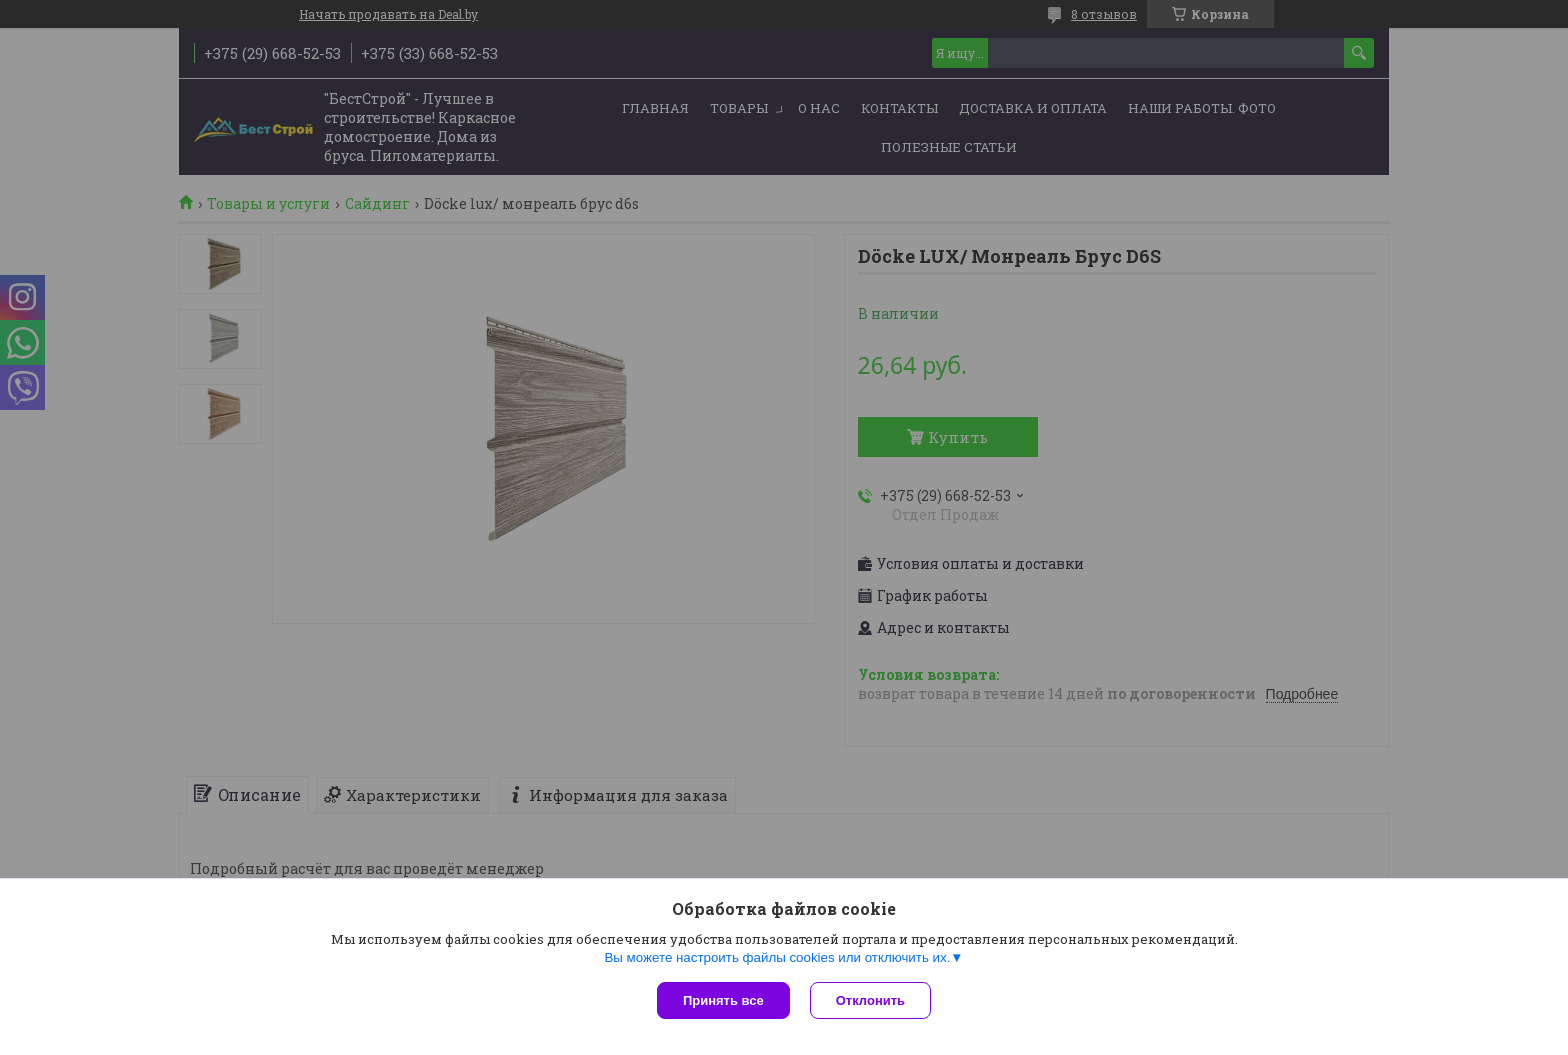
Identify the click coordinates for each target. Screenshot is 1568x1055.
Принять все (723, 1000)
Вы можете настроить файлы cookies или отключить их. (777, 957)
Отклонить (870, 1000)
